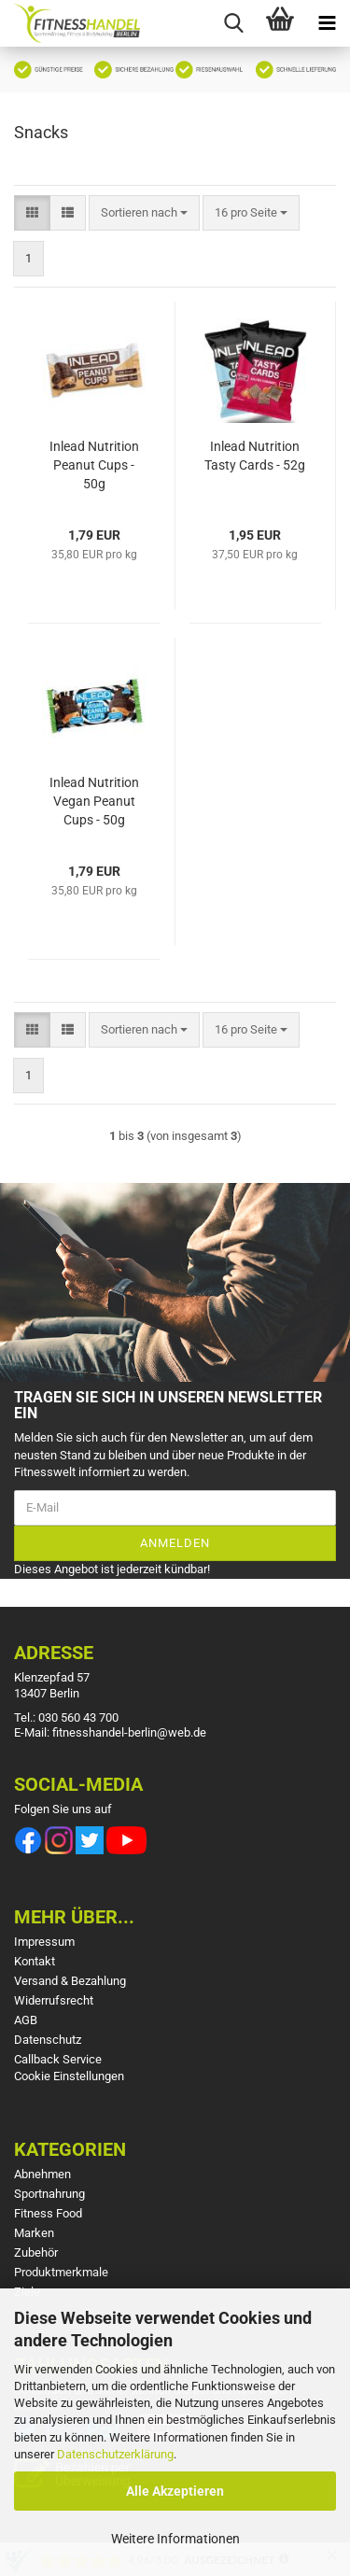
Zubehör (36, 2252)
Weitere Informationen (175, 2538)
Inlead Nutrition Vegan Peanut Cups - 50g (94, 801)
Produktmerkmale (61, 2272)
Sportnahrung (49, 2194)
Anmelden (175, 1543)
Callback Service (58, 2059)
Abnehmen (42, 2174)
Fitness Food (48, 2213)
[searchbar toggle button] (233, 23)
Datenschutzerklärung (115, 2454)
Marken (34, 2233)
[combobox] (144, 213)
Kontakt (34, 1961)
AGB (25, 2020)
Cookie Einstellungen (69, 2076)
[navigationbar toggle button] (326, 23)
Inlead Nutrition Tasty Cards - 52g (254, 455)
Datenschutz (47, 2040)
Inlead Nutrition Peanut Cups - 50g (94, 465)
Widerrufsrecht (53, 2000)
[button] (32, 213)
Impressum (44, 1942)
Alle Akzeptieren (175, 2491)
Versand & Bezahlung (70, 1981)
